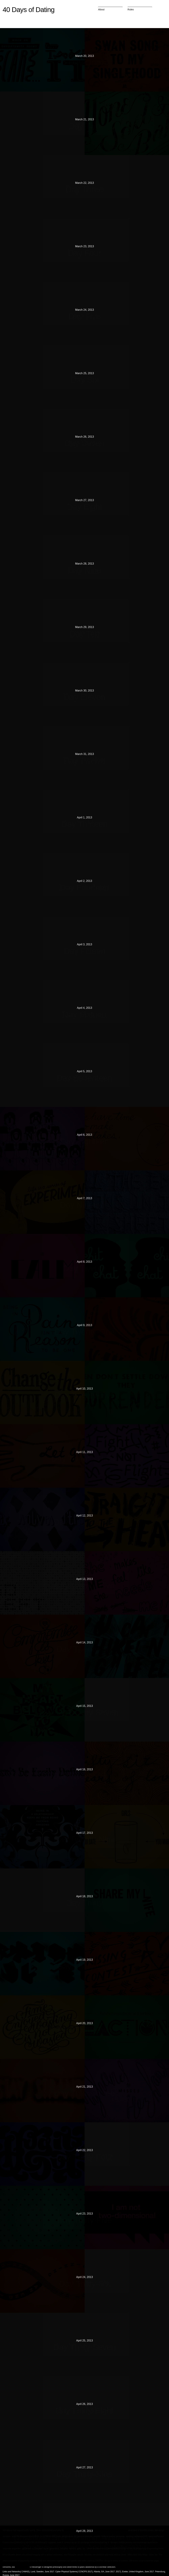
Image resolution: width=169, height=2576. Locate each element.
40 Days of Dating (29, 9)
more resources (22, 2567)
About (101, 9)
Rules (131, 9)
